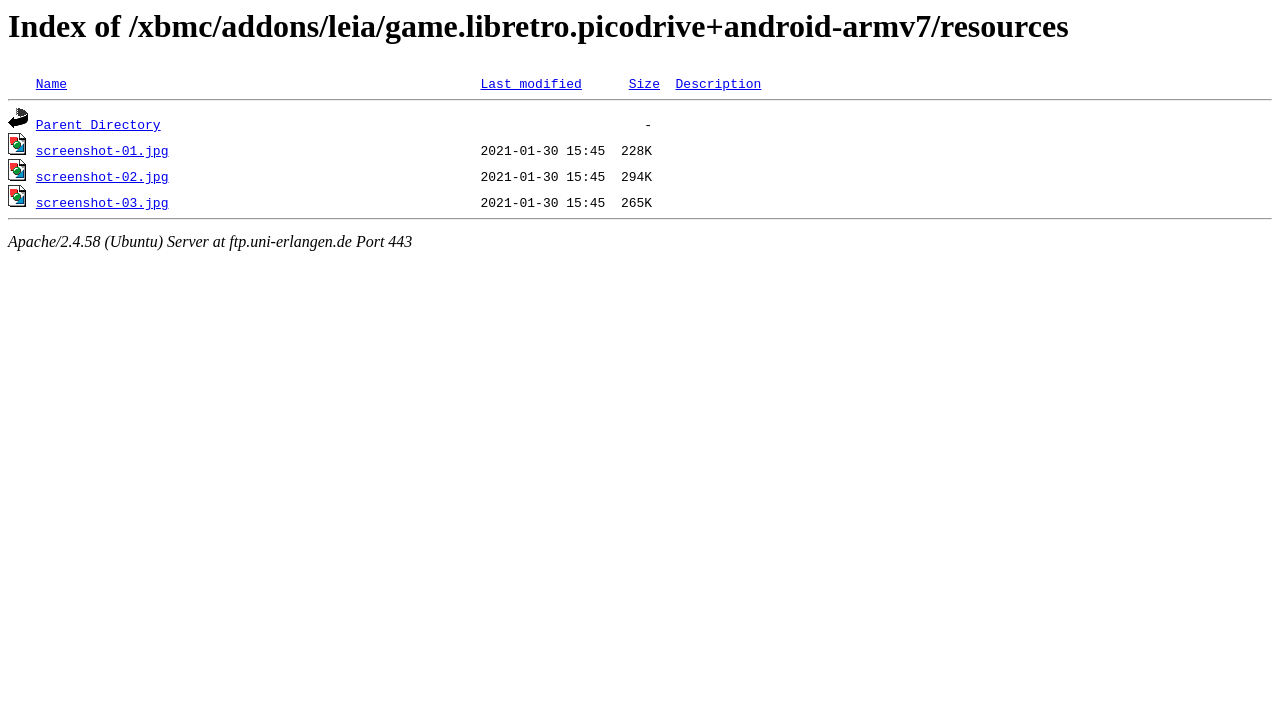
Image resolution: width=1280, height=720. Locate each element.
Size (644, 83)
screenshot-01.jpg (102, 150)
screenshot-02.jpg (102, 176)
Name (51, 83)
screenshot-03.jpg (102, 202)
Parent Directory (98, 124)
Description (718, 83)
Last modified (530, 83)
